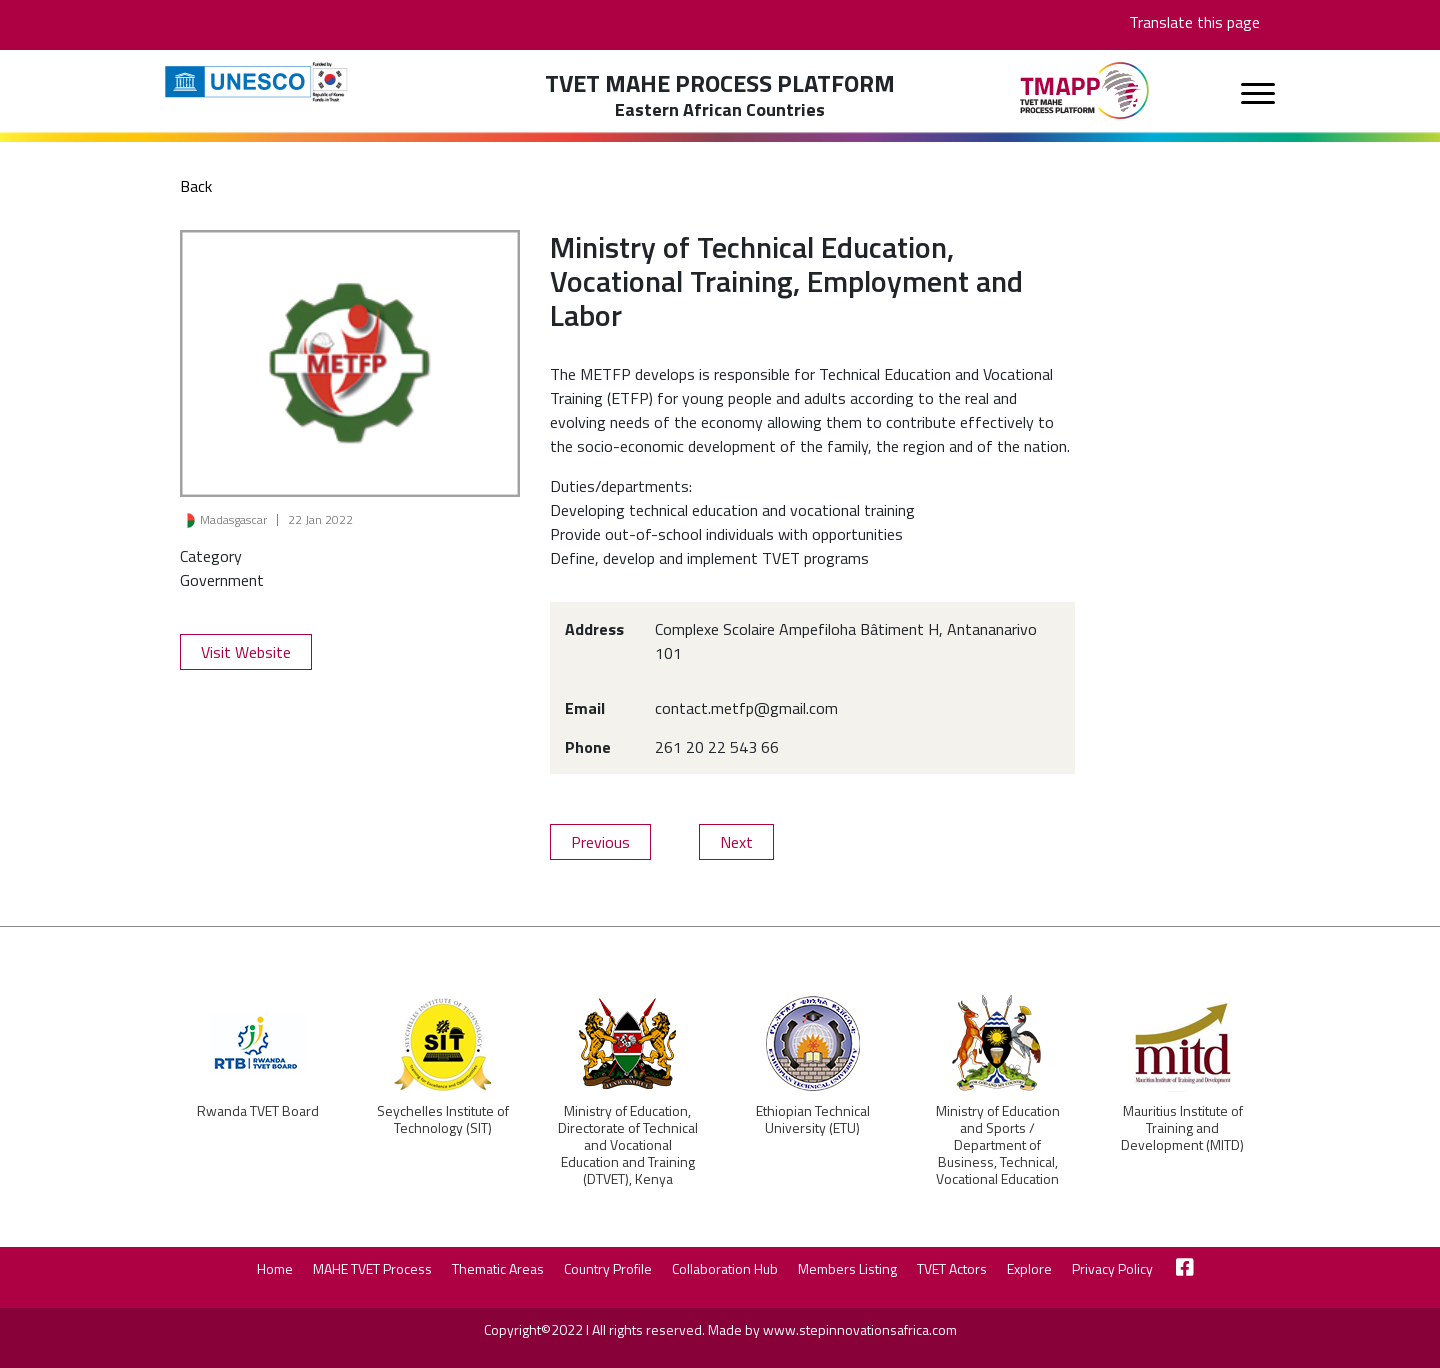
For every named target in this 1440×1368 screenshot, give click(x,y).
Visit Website (246, 652)
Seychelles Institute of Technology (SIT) (443, 1119)
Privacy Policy (1112, 1268)
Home (275, 1268)
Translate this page (1194, 22)
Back (196, 186)
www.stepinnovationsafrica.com (860, 1329)
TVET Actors (952, 1268)
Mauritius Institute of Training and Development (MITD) (1182, 1127)
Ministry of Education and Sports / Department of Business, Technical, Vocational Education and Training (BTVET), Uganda (997, 1161)
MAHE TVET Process (372, 1268)
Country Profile (608, 1268)
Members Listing (847, 1268)
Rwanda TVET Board (258, 1110)
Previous (600, 842)
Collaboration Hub (725, 1268)
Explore (1029, 1268)
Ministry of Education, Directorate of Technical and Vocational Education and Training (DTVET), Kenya (628, 1144)
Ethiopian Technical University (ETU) (813, 1119)
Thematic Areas (498, 1268)
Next (736, 842)
